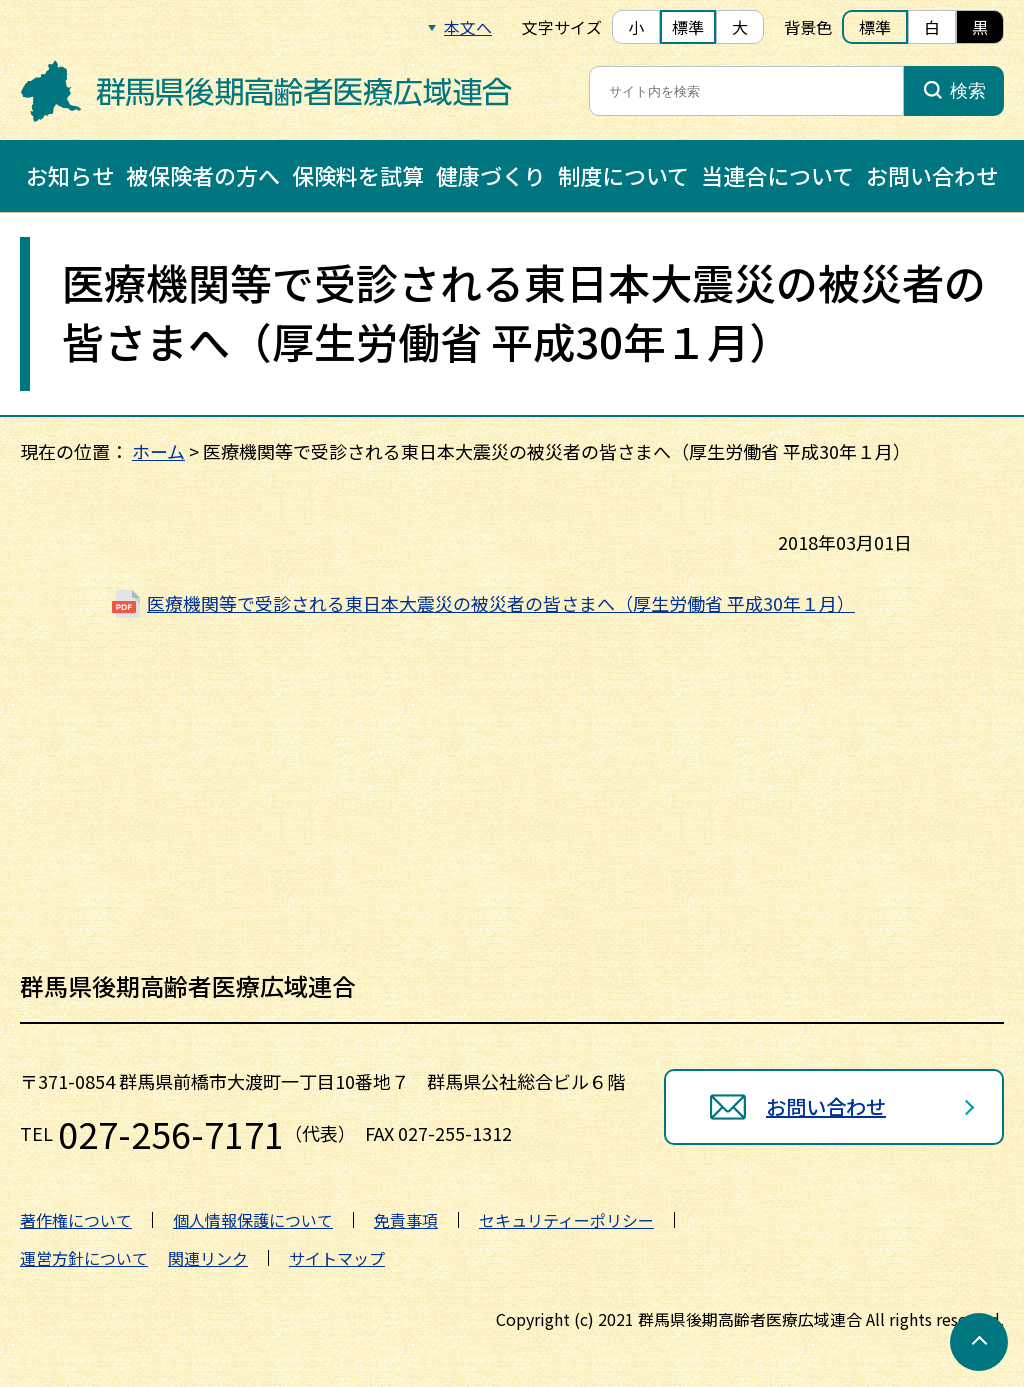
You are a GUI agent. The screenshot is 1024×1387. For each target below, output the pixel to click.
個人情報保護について (253, 1220)
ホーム (158, 451)
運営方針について (84, 1258)
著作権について (76, 1220)
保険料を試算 (358, 175)
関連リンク (208, 1258)
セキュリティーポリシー (566, 1220)
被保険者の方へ (203, 175)
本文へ (468, 27)
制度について (623, 175)
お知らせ (70, 175)
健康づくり (491, 175)
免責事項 (406, 1220)
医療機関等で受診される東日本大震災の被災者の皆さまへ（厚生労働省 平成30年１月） (501, 603)
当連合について (777, 175)
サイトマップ (337, 1258)
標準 (688, 27)
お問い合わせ (932, 175)
